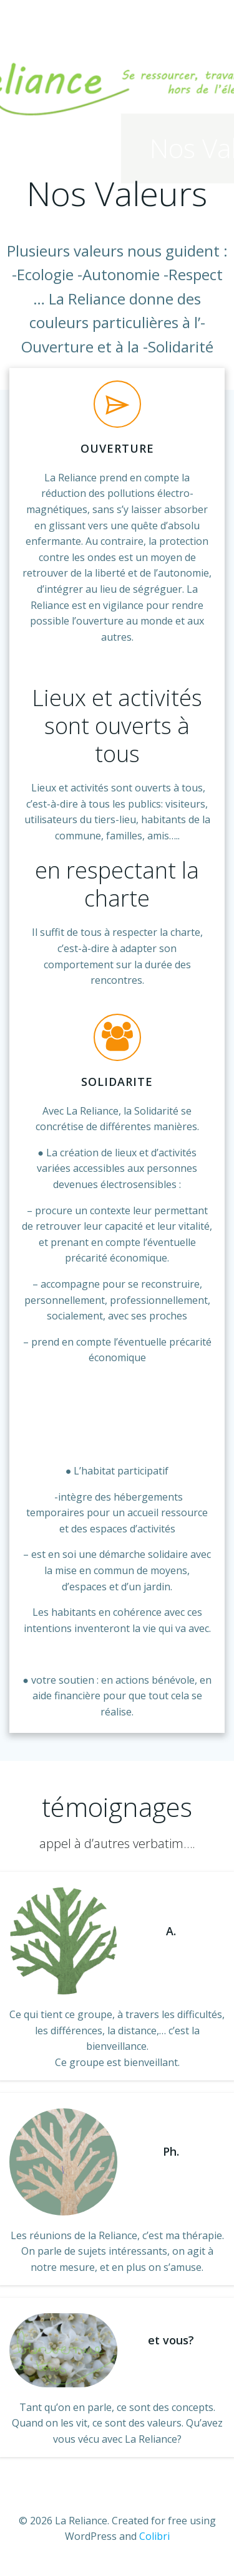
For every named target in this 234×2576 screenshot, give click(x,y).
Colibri (154, 2536)
